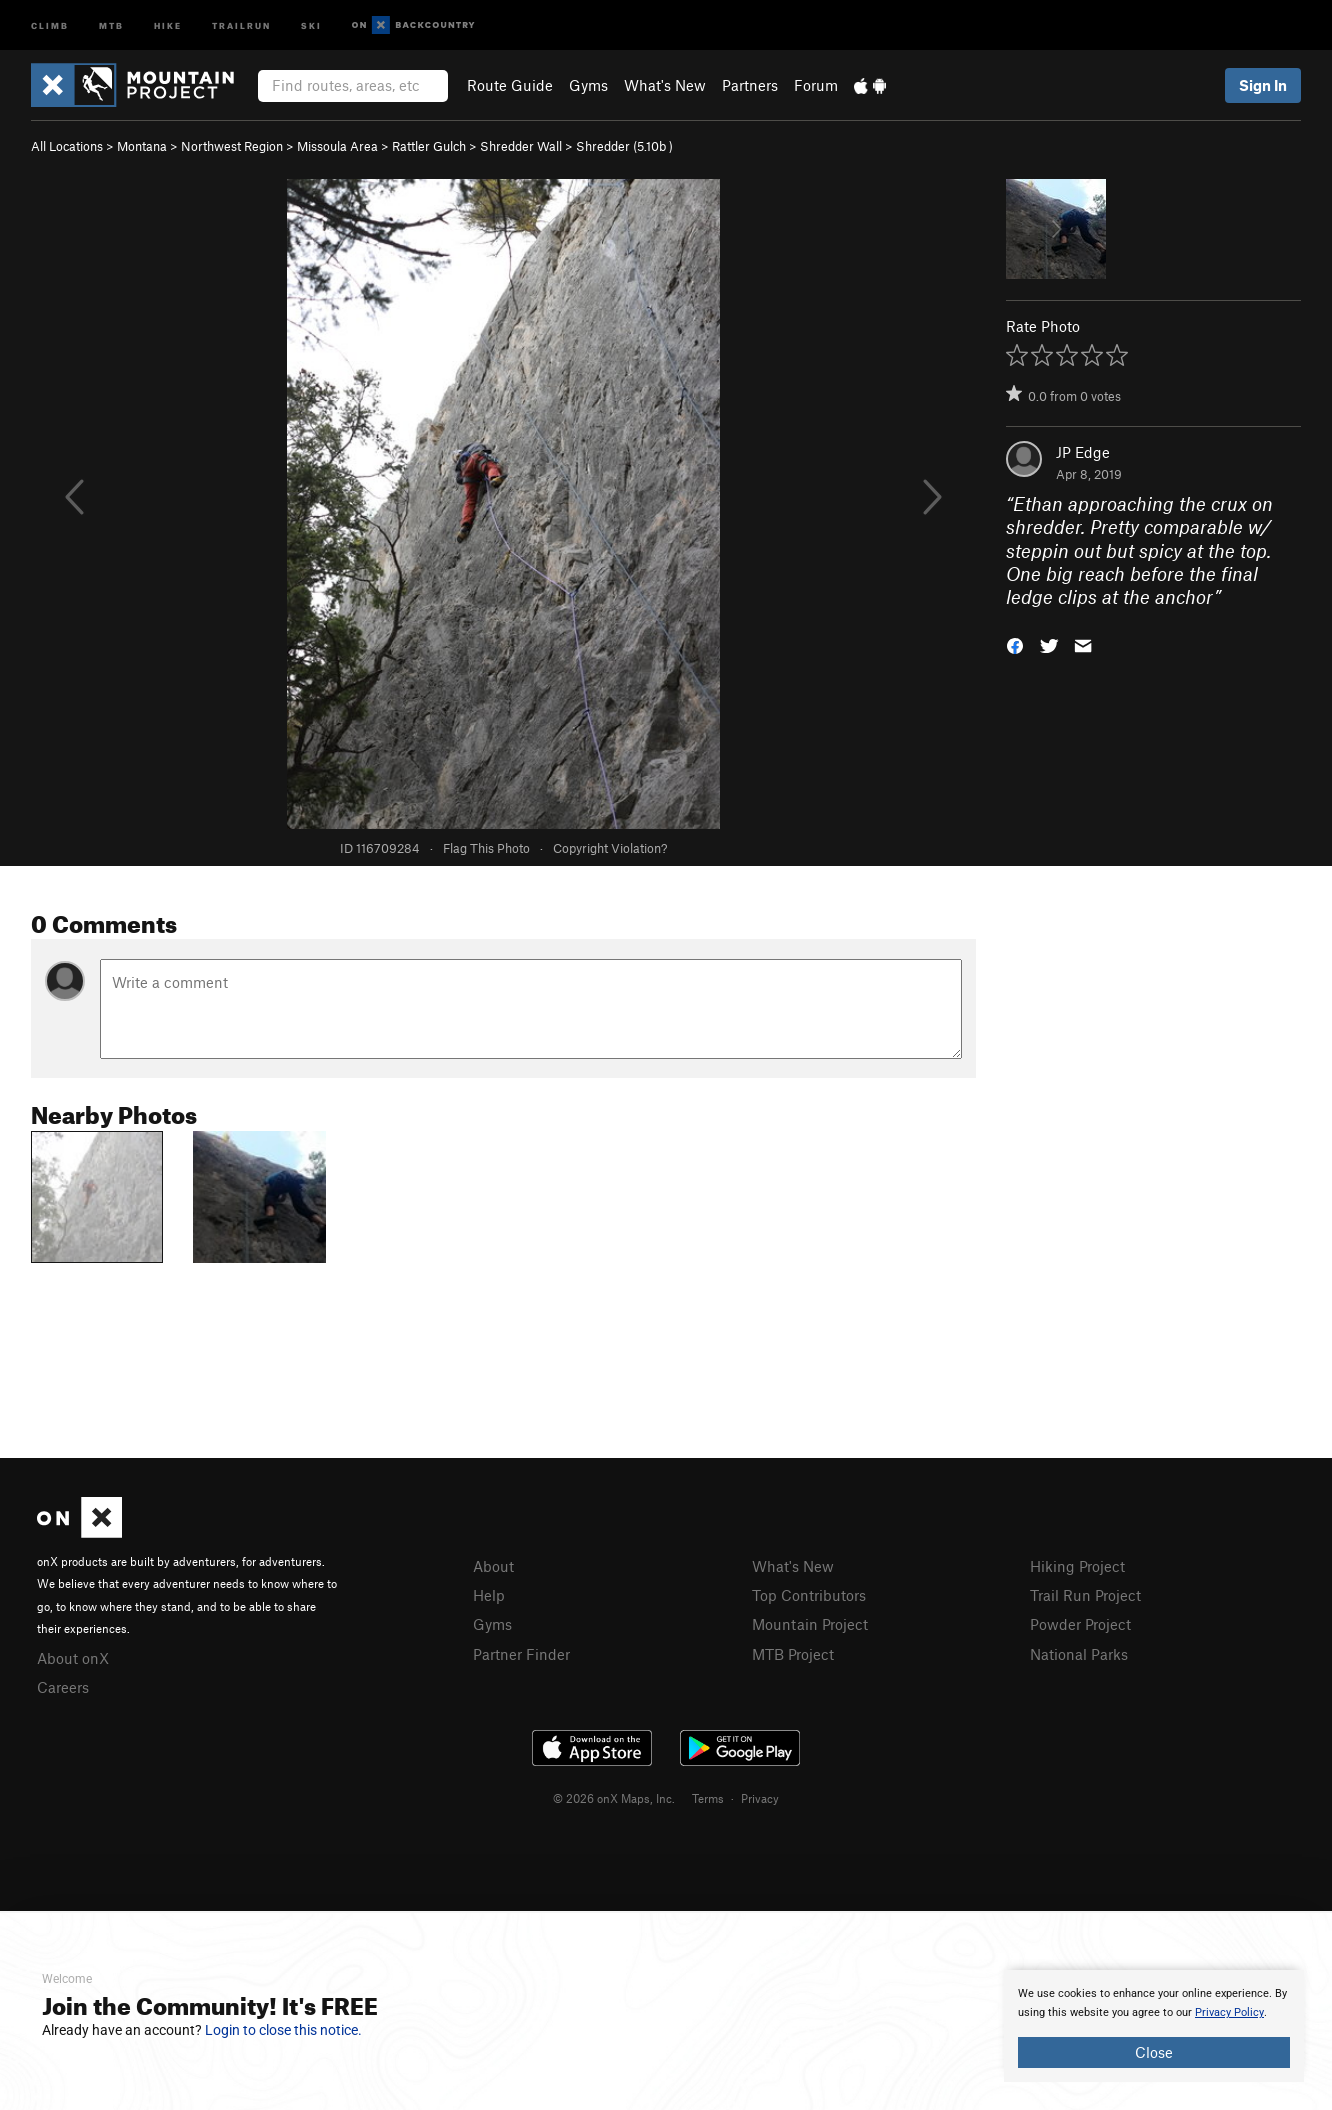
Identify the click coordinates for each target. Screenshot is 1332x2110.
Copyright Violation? (610, 848)
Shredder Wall (521, 146)
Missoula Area (337, 146)
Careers (63, 1687)
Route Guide (510, 85)
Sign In (1263, 85)
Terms (708, 1798)
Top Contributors (809, 1595)
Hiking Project (1077, 1566)
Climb (50, 24)
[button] (1015, 644)
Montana (142, 146)
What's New (665, 85)
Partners (750, 85)
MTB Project (793, 1654)
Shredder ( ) (624, 146)
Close (1154, 2052)
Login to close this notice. (283, 2030)
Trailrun (241, 24)
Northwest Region (232, 146)
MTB (111, 24)
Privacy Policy (1229, 2012)
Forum (816, 85)
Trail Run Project (1085, 1595)
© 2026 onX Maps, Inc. (614, 1798)
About (493, 1566)
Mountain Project (810, 1624)
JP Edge (1083, 452)
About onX (73, 1658)
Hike (168, 24)
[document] (1154, 2026)
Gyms (588, 85)
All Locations (67, 146)
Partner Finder (521, 1654)
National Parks (1079, 1654)
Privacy (760, 1798)
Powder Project (1080, 1624)
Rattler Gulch (429, 146)
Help (489, 1595)
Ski (311, 24)
